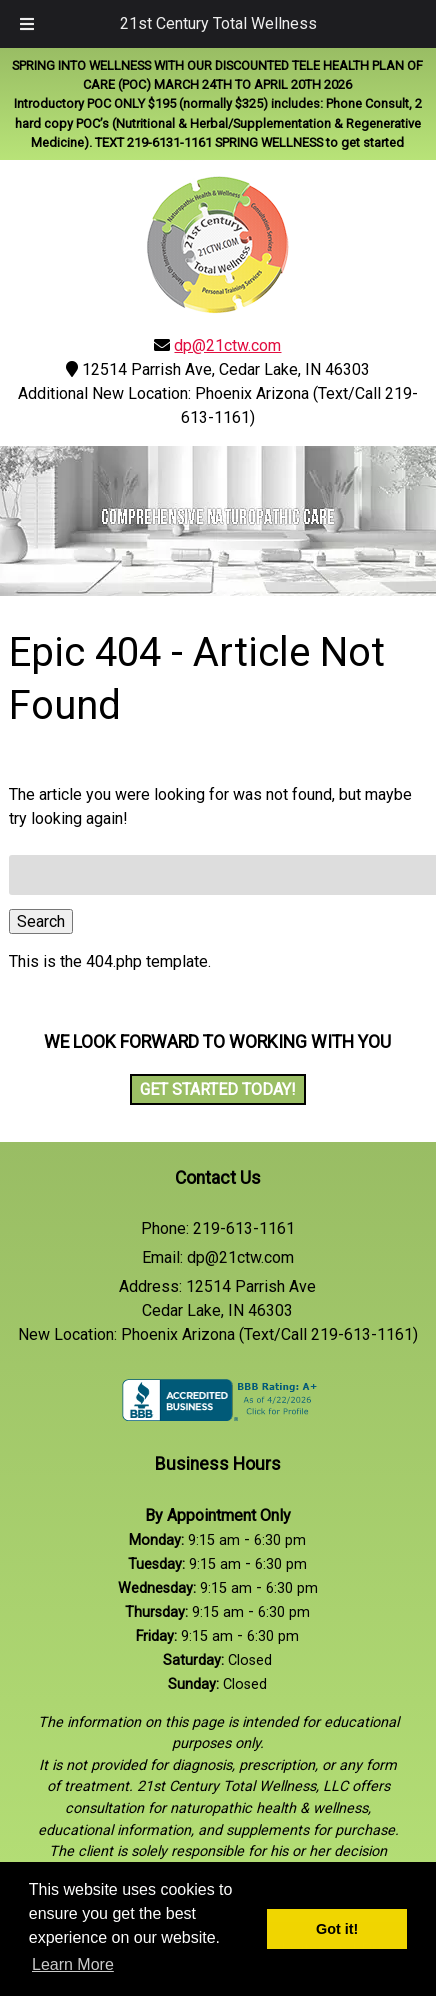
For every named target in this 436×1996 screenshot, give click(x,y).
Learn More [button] (73, 1964)
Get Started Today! (218, 1089)
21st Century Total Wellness (218, 23)
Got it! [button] (337, 1929)
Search (41, 921)
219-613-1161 (244, 1228)
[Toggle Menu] (27, 24)
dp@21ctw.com (227, 345)
